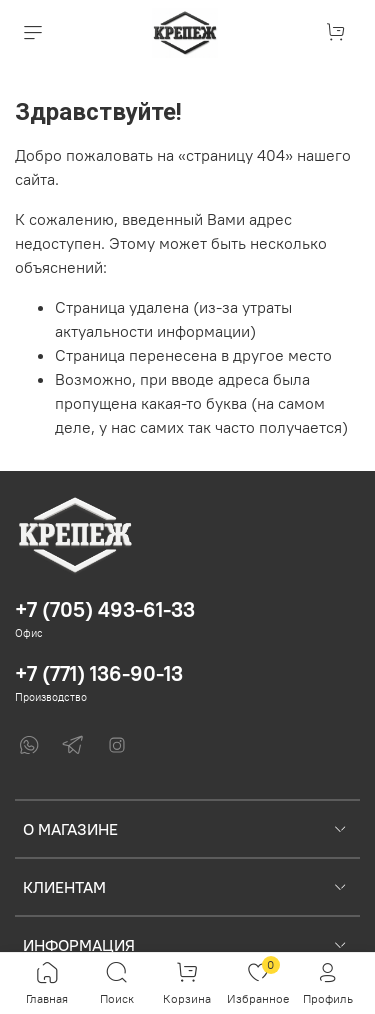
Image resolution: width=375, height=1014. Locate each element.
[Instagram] (117, 745)
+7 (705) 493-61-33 (105, 609)
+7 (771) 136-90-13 (99, 673)
